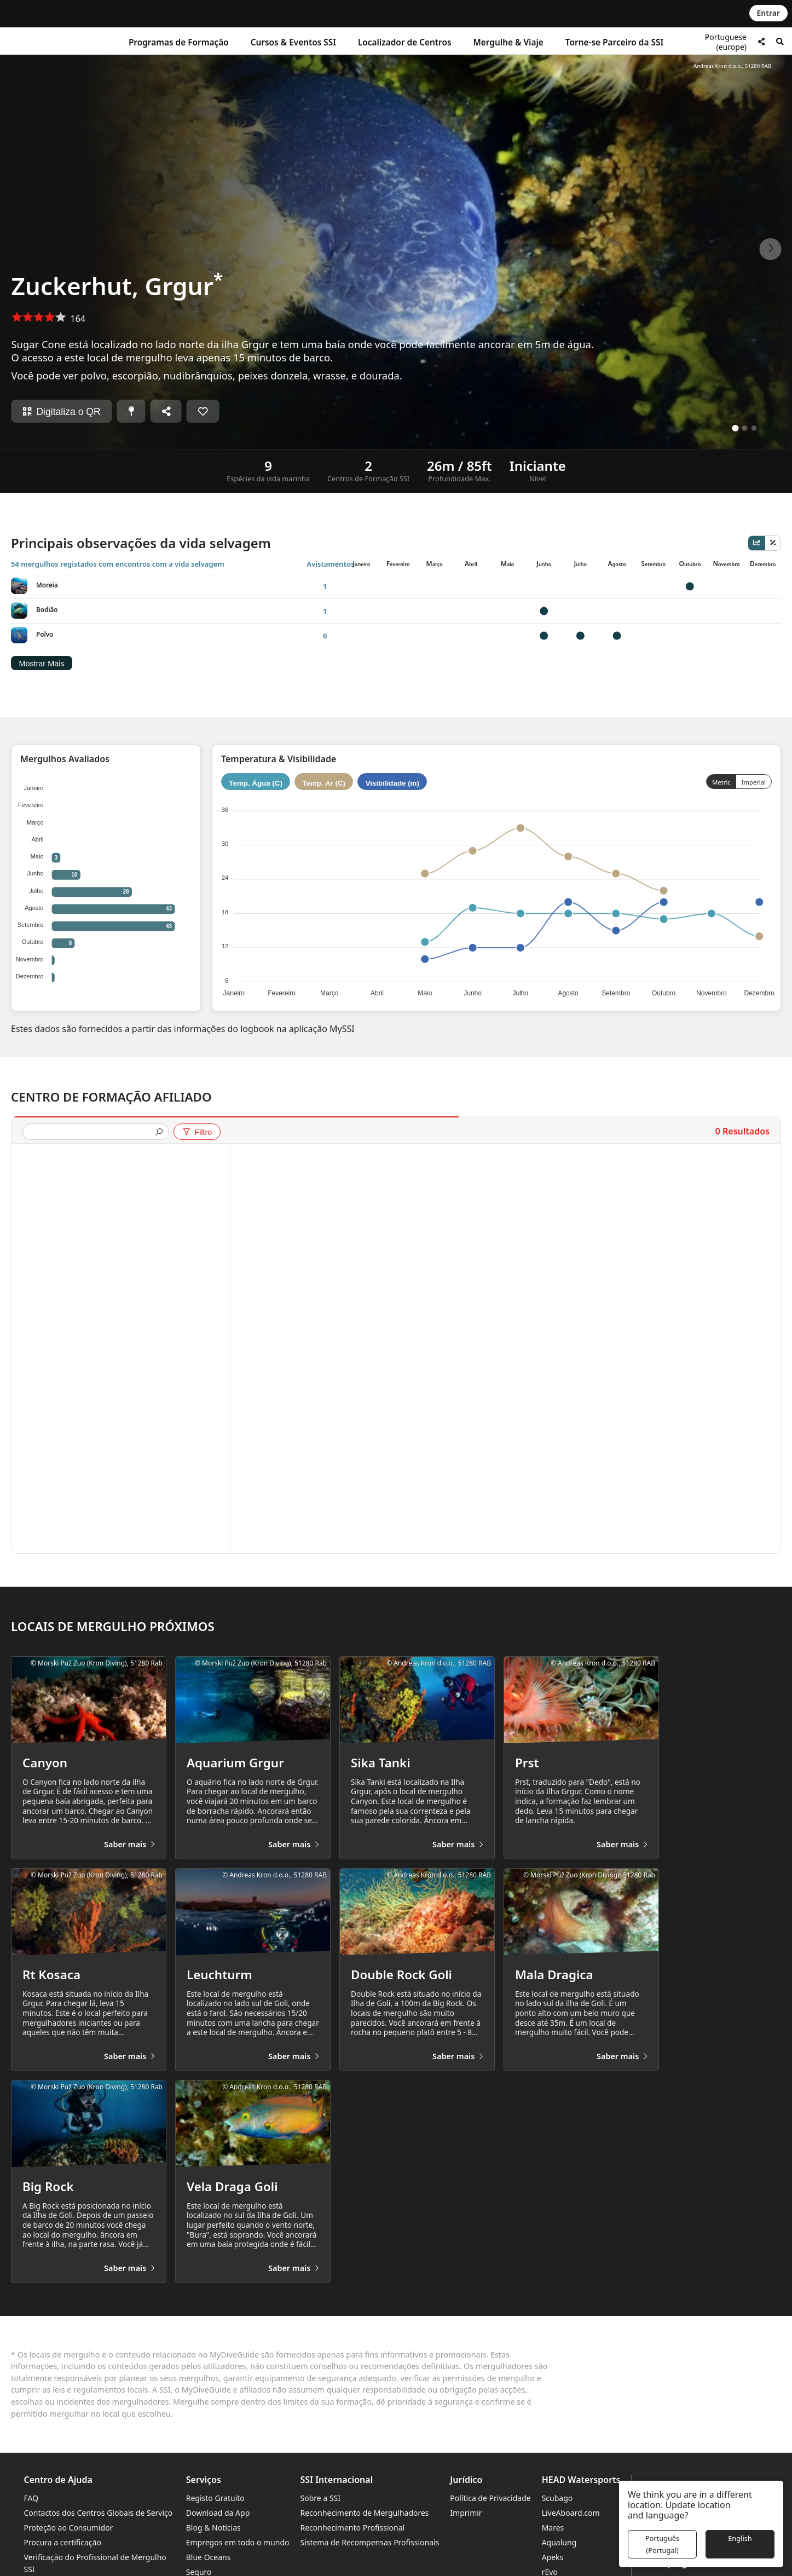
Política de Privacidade (490, 2498)
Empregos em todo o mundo (238, 2542)
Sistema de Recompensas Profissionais (370, 2542)
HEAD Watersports (581, 2480)
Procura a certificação (62, 2542)
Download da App (218, 2513)
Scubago (557, 2498)
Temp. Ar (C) (323, 783)
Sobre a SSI (320, 2498)
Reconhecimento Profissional (352, 2527)
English (740, 2538)
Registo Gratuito (215, 2498)
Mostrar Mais (41, 663)
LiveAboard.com (571, 2513)
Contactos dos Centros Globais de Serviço (98, 2513)
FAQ (31, 2498)
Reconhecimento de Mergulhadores (364, 2513)
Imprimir (466, 2513)
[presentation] (91, 1132)
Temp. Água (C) (255, 783)
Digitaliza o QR (61, 411)
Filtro (197, 1132)
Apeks (553, 2557)
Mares (553, 2527)
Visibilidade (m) (392, 783)
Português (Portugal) (662, 2544)
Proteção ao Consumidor (68, 2527)
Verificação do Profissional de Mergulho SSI (95, 2563)
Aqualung (559, 2542)
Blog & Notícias (213, 2527)
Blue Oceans (208, 2557)
